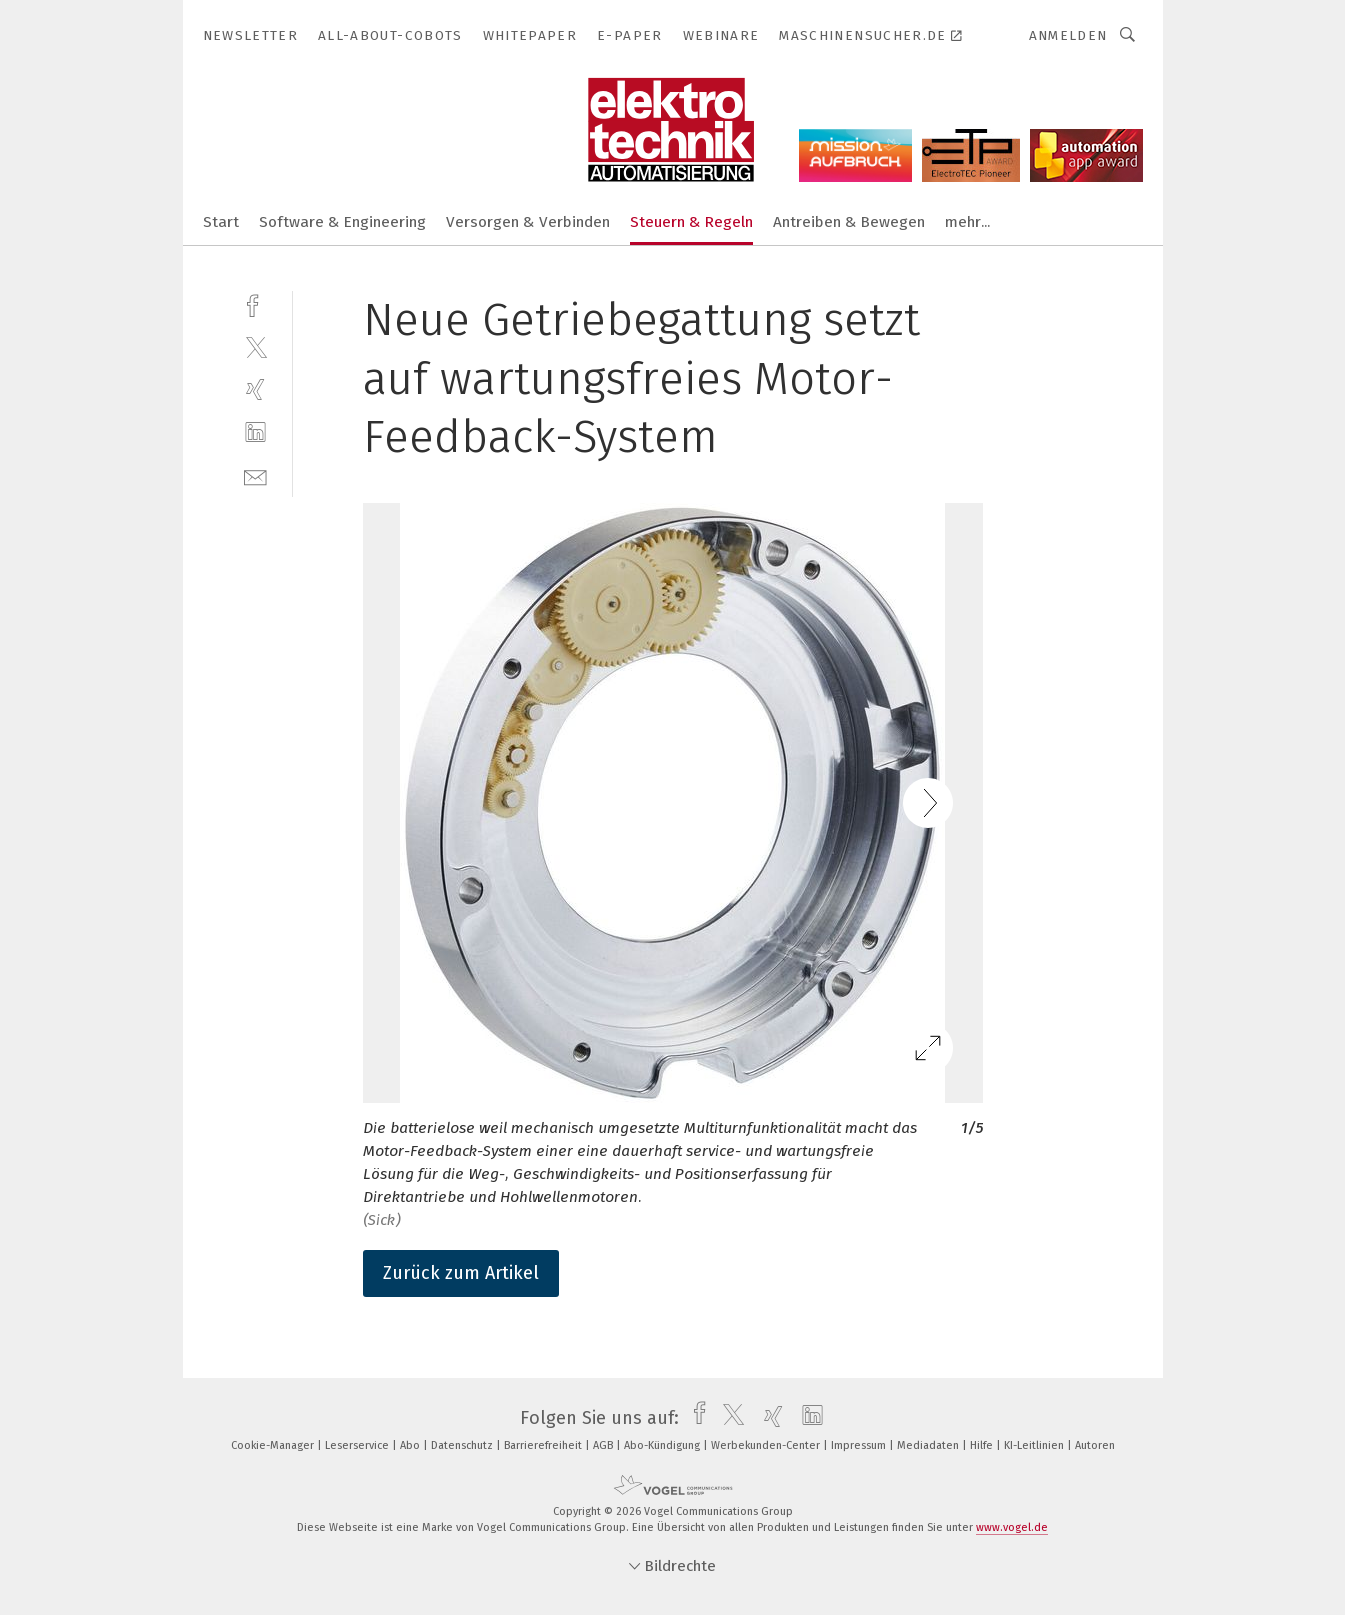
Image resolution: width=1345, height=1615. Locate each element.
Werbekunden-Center (767, 1445)
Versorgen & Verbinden (528, 222)
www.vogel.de (1012, 1527)
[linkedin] (255, 432)
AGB (604, 1445)
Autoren (1095, 1445)
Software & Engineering (342, 222)
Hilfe (983, 1445)
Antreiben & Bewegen (849, 222)
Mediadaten (929, 1445)
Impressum (860, 1445)
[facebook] (255, 303)
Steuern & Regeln (691, 222)
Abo (411, 1445)
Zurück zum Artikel (461, 1273)
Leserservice (358, 1445)
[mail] (255, 475)
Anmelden (1068, 35)
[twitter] (255, 346)
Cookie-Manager (274, 1445)
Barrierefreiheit (544, 1445)
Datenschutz (463, 1445)
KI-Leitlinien (1035, 1445)
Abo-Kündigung (663, 1445)
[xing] (255, 389)
